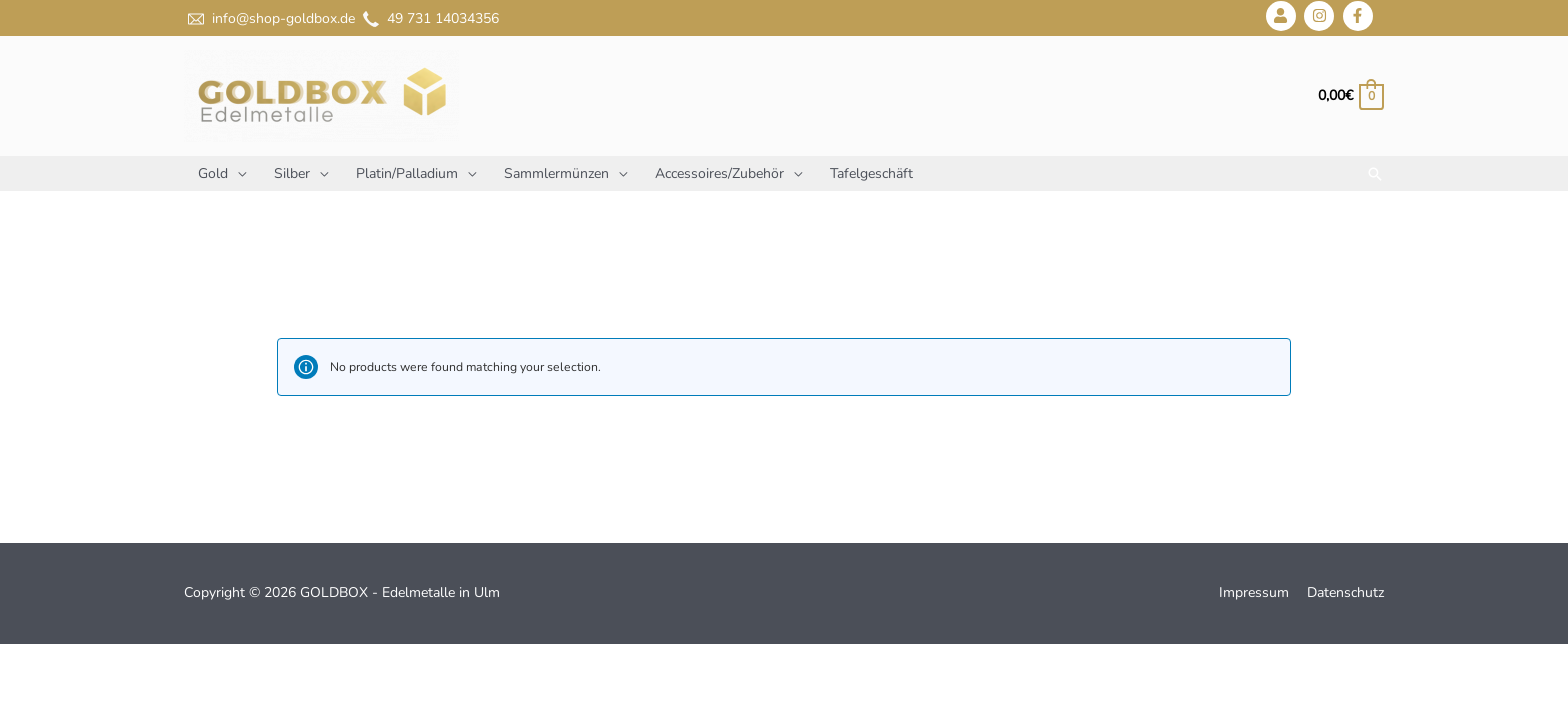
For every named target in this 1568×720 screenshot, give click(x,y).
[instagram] (1321, 16)
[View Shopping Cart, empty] (1350, 95)
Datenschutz (1345, 592)
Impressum (1254, 592)
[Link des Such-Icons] (1375, 174)
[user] (1283, 16)
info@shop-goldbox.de (269, 18)
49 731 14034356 (429, 18)
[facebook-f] (1360, 16)
